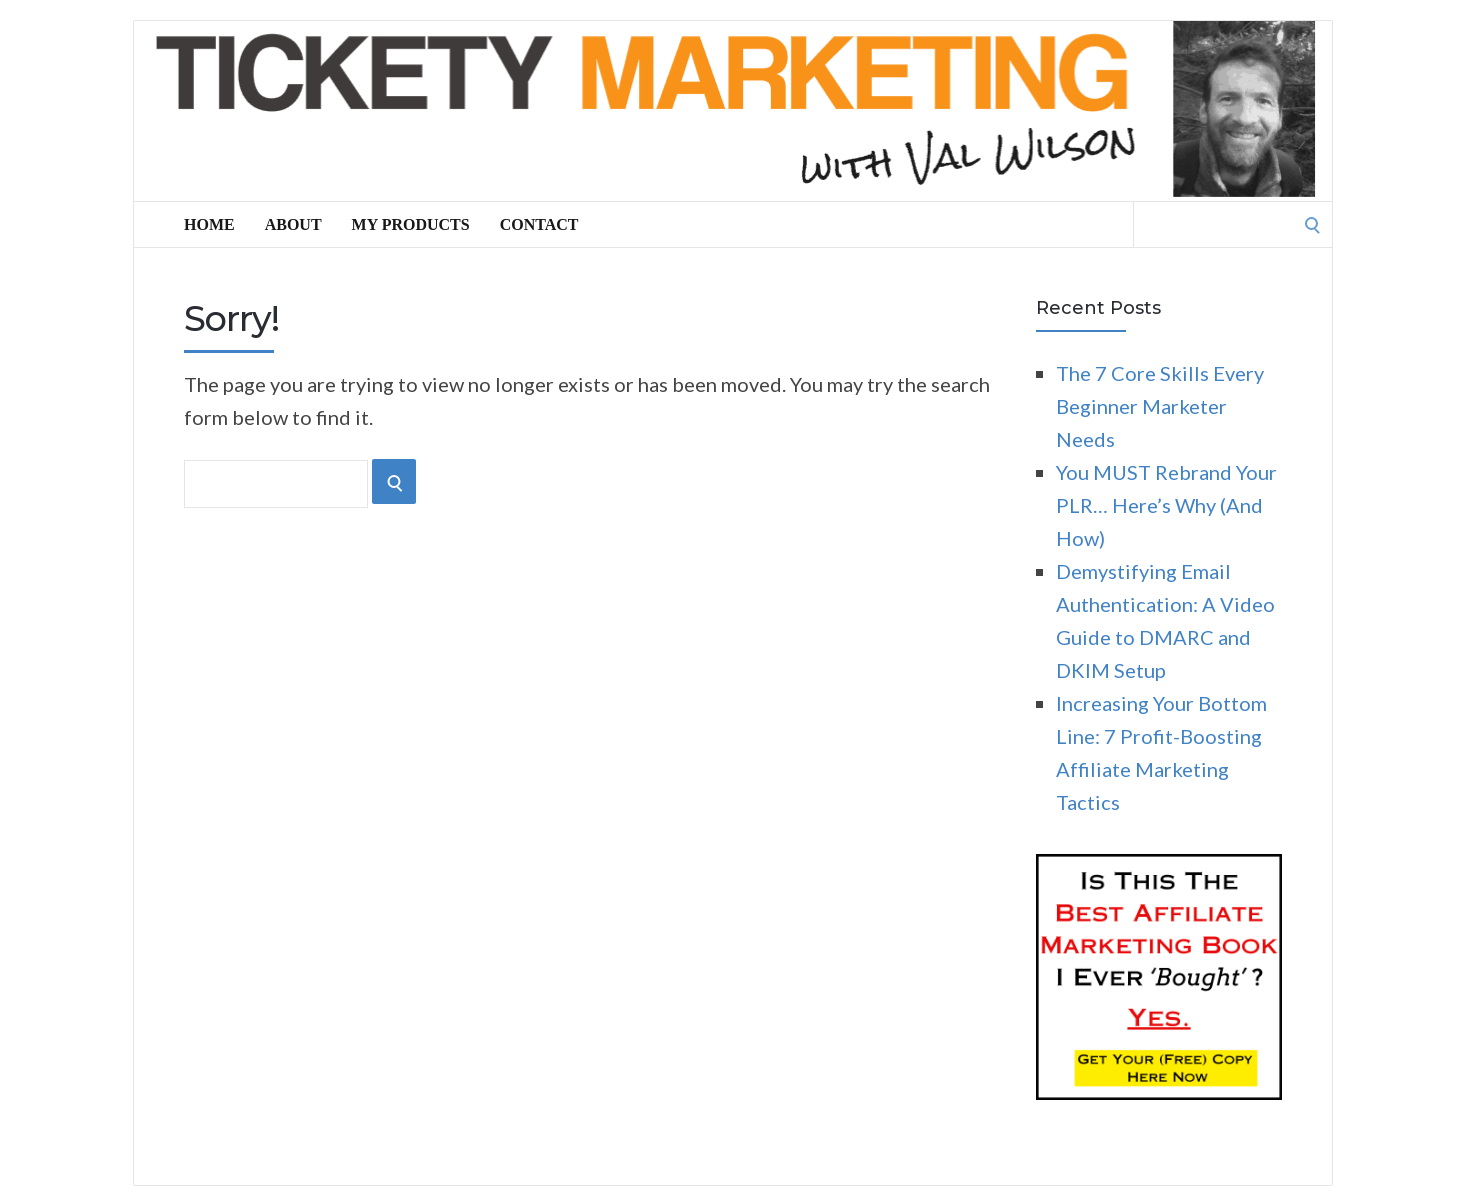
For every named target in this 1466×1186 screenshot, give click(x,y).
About (293, 224)
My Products (411, 224)
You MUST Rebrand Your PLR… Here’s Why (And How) (1166, 505)
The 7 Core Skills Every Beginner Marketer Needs (1160, 406)
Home (209, 224)
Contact (539, 224)
